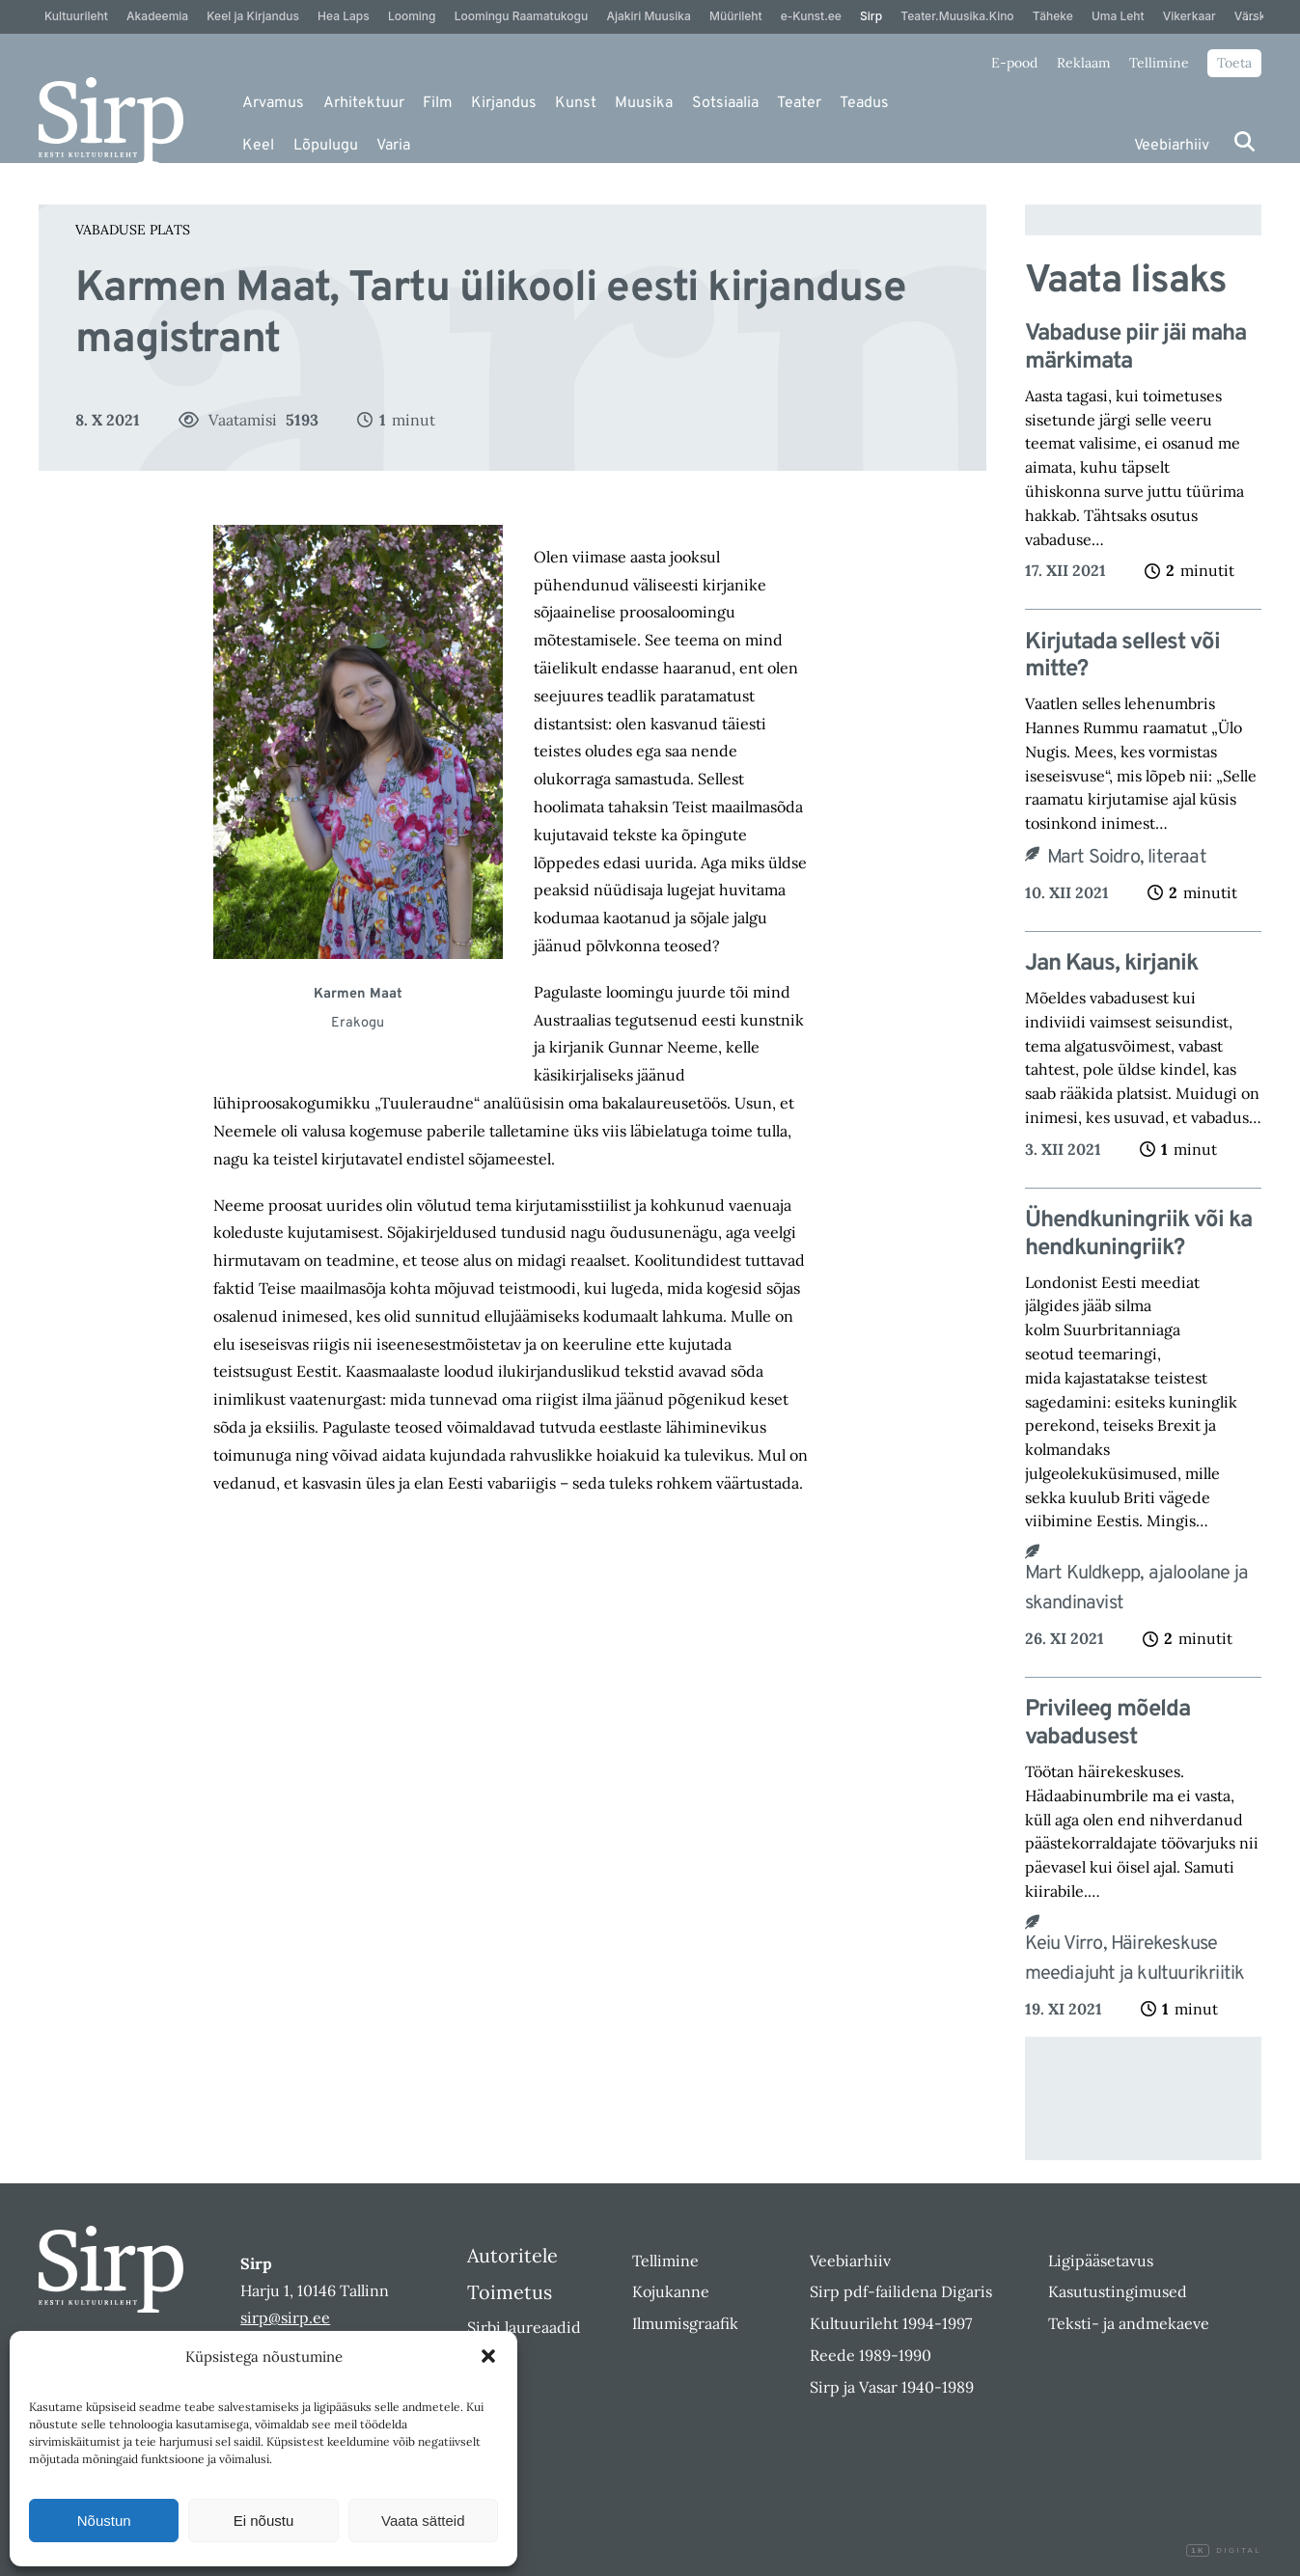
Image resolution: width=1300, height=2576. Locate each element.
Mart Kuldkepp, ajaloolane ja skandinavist (1137, 1588)
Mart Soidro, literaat (1128, 857)
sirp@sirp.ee (285, 2317)
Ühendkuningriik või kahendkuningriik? (1138, 1235)
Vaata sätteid (422, 2520)
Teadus (864, 103)
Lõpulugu (325, 145)
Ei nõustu (264, 2520)
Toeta (1234, 62)
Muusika (644, 103)
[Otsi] (1244, 141)
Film (438, 103)
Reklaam (1084, 62)
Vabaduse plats (132, 229)
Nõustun (104, 2520)
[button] (488, 2356)
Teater (799, 103)
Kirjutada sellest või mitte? (1122, 657)
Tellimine (1159, 62)
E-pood (1014, 62)
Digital (1223, 2551)
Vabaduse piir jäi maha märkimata (1135, 348)
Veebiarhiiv (1171, 145)
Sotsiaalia (725, 103)
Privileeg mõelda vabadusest (1107, 1724)
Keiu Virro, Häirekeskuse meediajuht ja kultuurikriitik (1135, 1959)
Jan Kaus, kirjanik (1116, 964)
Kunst (575, 103)
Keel (258, 145)
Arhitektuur (363, 103)
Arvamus (273, 103)
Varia (393, 145)
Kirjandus (504, 103)
